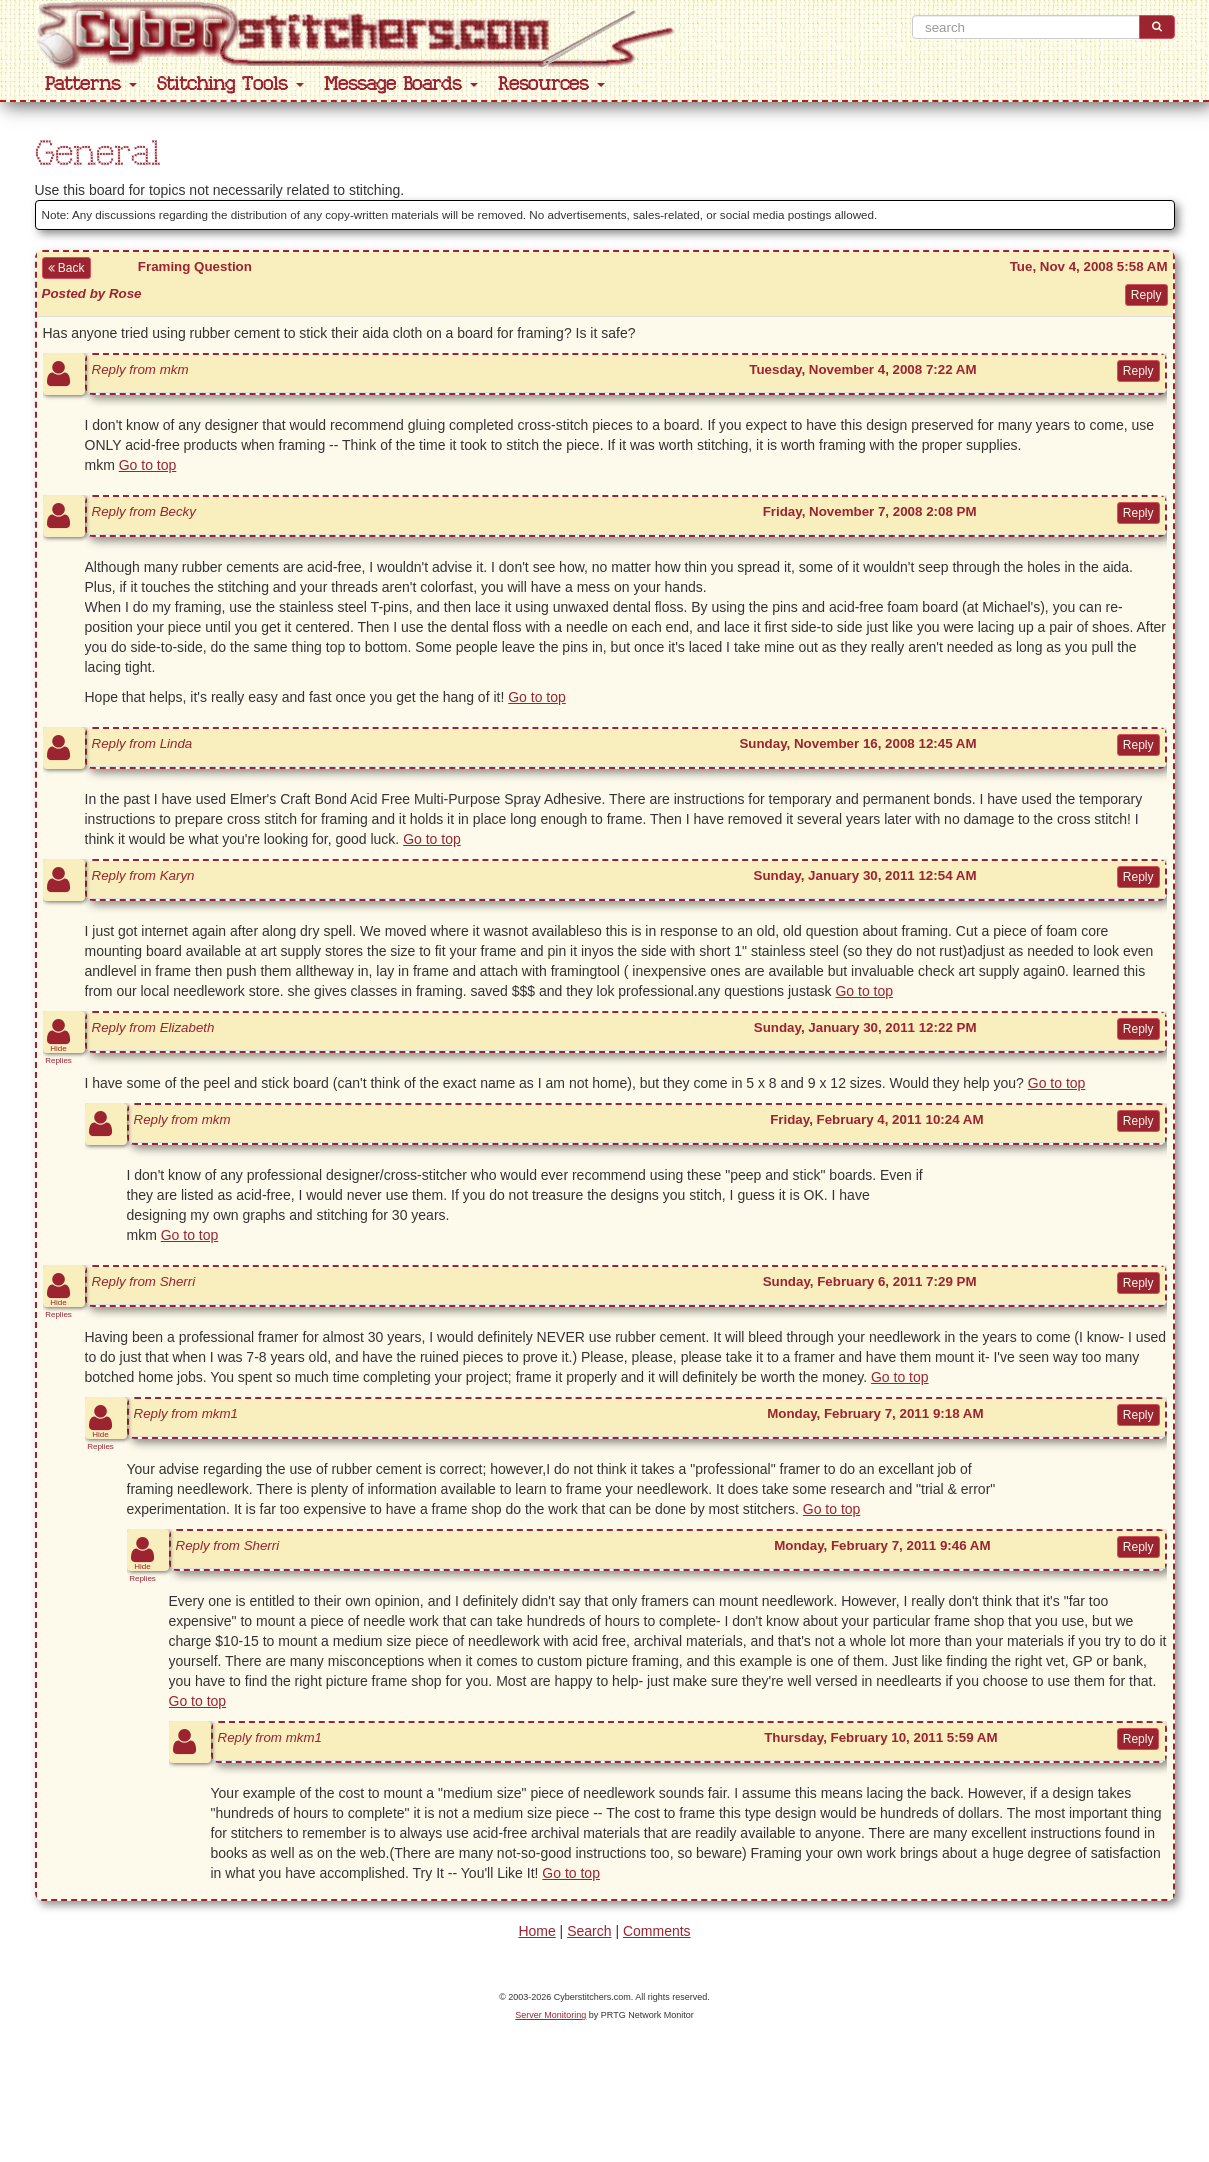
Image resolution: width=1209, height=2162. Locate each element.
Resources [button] (551, 84)
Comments (657, 1931)
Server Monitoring (550, 2015)
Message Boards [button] (401, 84)
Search (589, 1931)
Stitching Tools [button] (230, 84)
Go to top (148, 465)
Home (536, 1931)
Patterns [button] (91, 84)
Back (66, 268)
